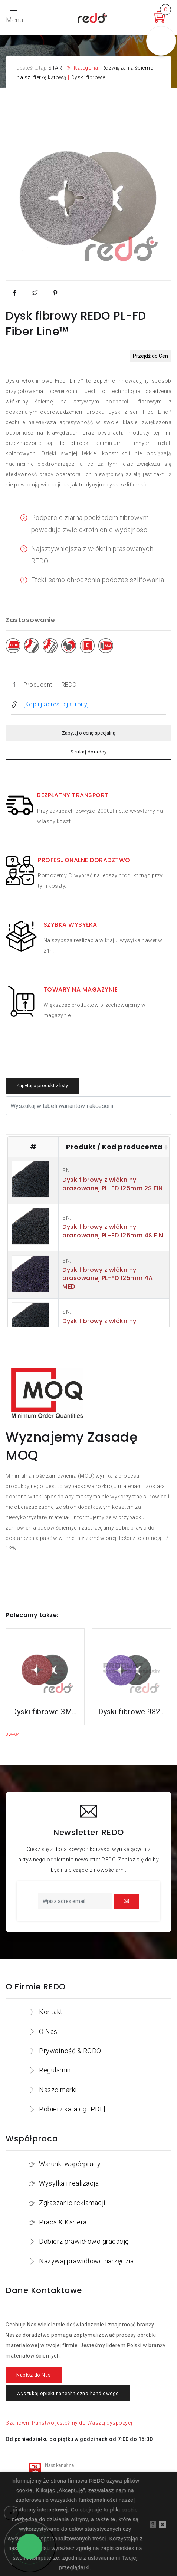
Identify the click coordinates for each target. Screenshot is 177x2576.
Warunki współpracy (70, 2164)
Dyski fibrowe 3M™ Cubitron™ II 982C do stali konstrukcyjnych (45, 1711)
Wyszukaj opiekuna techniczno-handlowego (68, 2393)
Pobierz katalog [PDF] (72, 2109)
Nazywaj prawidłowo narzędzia (86, 2261)
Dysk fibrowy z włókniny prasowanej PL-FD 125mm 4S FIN (112, 1231)
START (56, 68)
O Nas (48, 2031)
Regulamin (55, 2070)
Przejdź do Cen (150, 356)
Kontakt (51, 2012)
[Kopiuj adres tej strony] (56, 704)
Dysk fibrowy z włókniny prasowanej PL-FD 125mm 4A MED (107, 1278)
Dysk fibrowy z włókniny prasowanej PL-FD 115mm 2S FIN (111, 1325)
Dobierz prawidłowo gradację (84, 2241)
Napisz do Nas (33, 2374)
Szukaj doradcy (88, 751)
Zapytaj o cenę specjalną (88, 733)
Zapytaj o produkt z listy (42, 1085)
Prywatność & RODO (70, 2051)
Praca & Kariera (63, 2222)
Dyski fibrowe (88, 77)
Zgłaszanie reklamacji (72, 2203)
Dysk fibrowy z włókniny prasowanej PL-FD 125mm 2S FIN (112, 1183)
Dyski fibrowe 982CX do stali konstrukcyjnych (131, 1711)
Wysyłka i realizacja (69, 2183)
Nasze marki (58, 2090)
